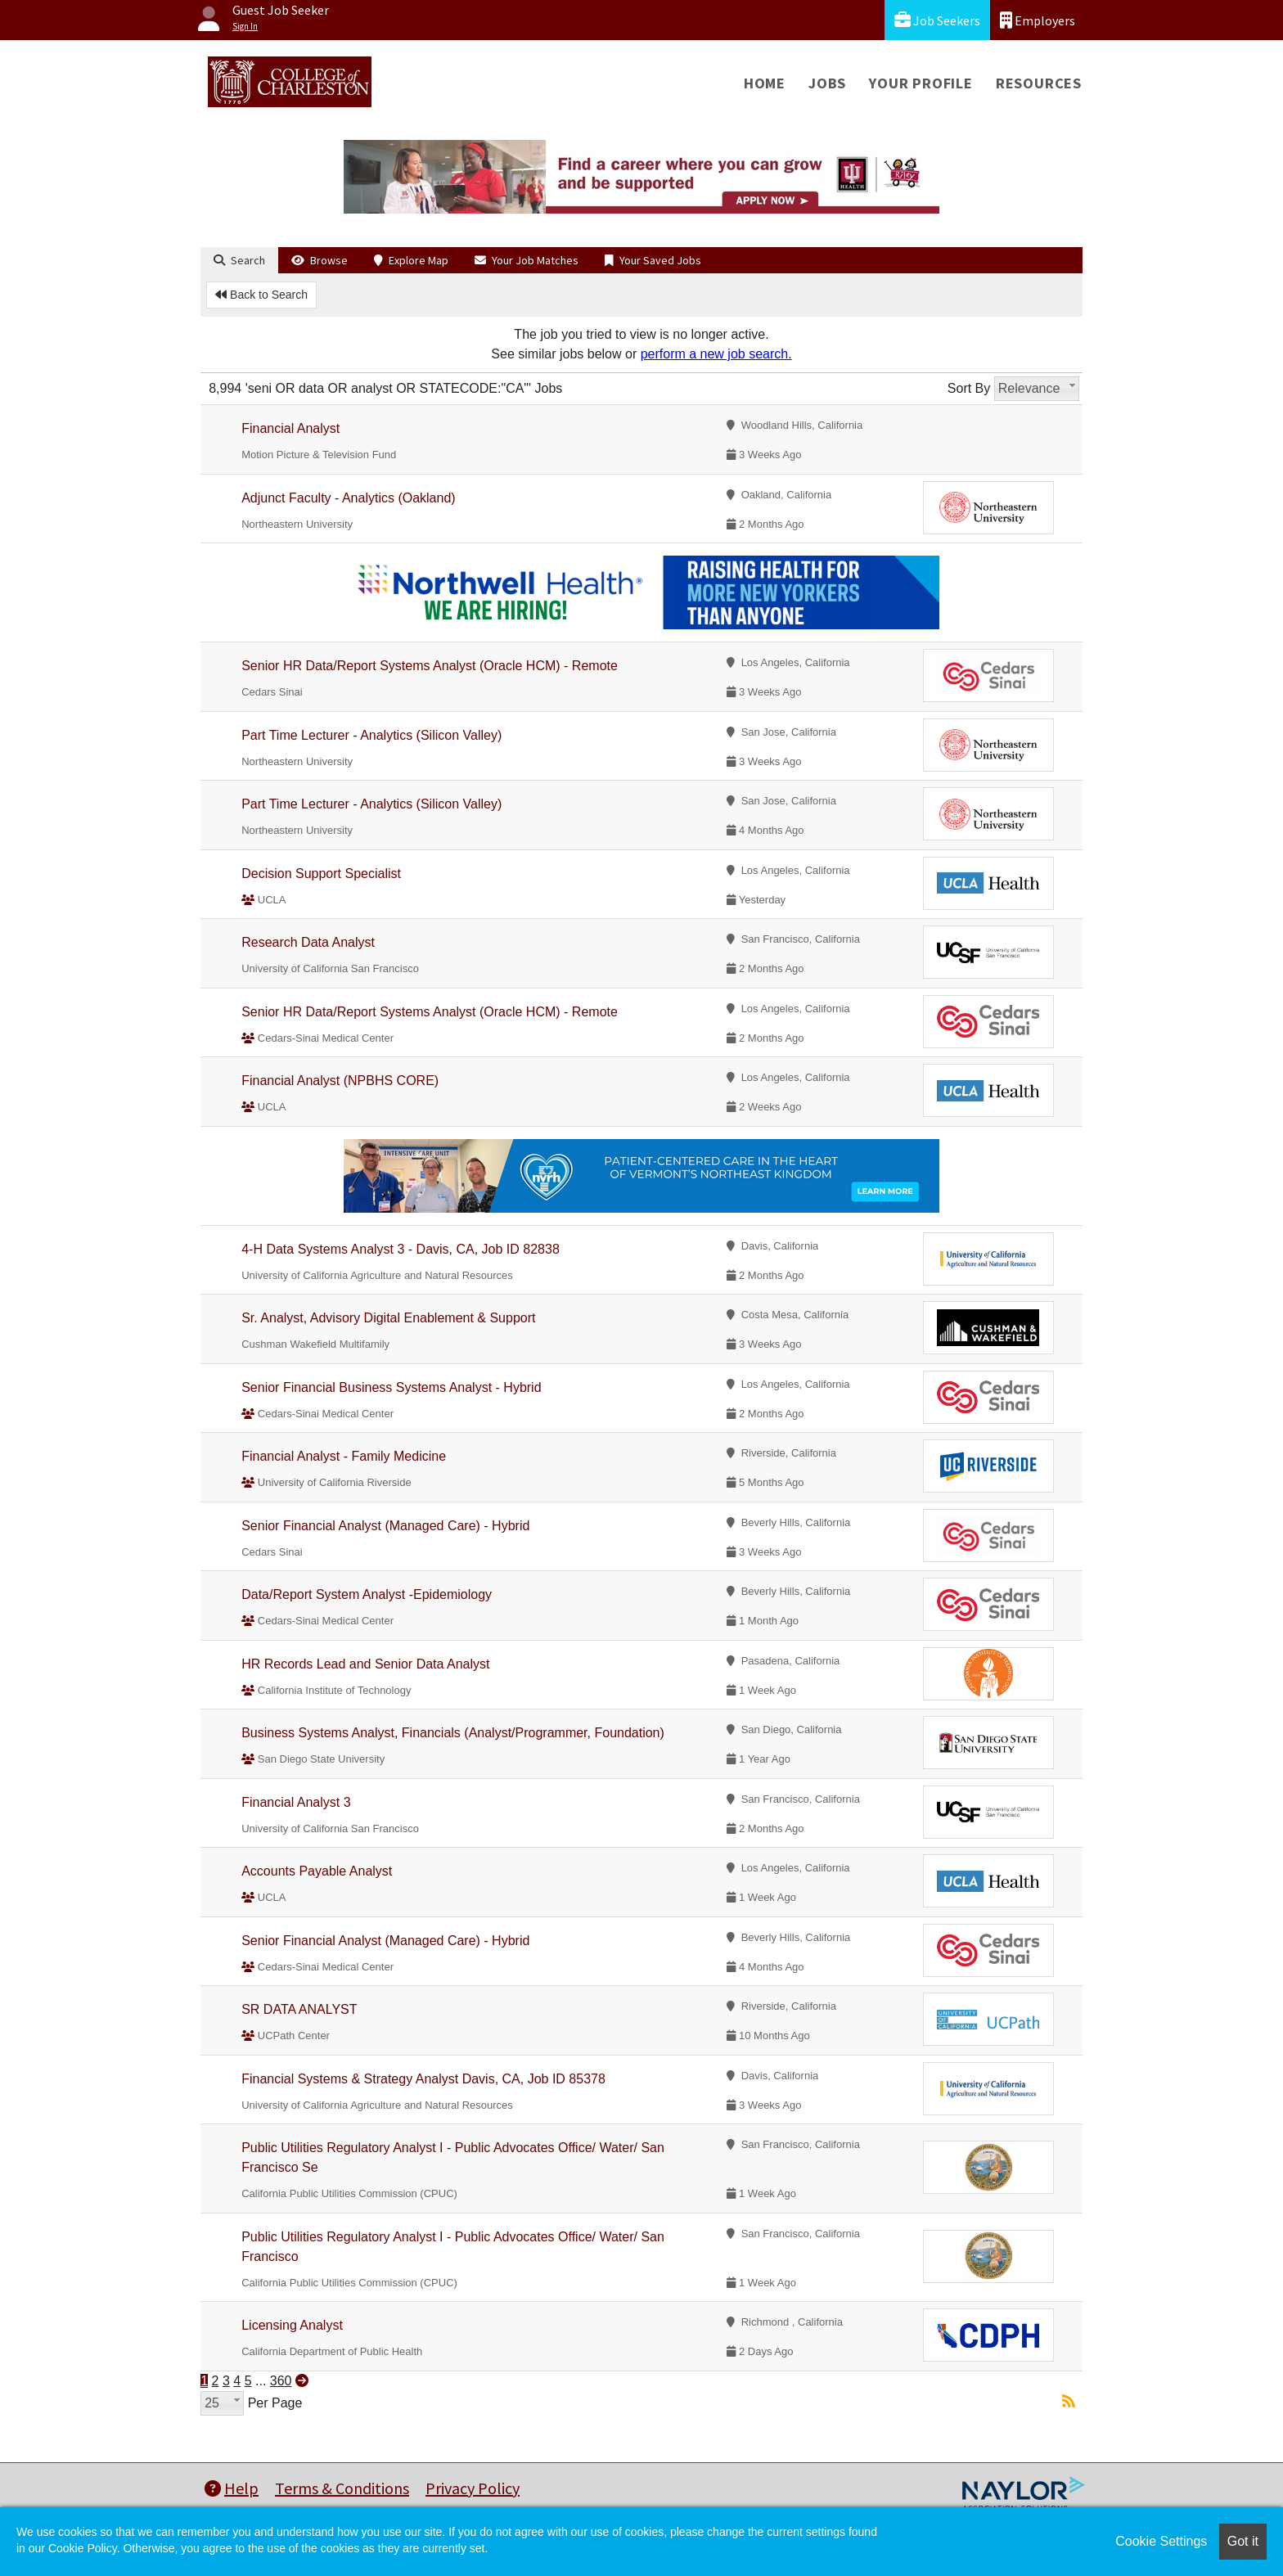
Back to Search (261, 294)
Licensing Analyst (292, 2325)
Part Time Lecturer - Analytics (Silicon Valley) (371, 735)
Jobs (827, 83)
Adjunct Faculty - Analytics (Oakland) (348, 498)
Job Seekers (937, 20)
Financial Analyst (290, 428)
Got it (1242, 2541)
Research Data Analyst (308, 942)
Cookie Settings (1161, 2541)
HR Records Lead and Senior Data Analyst (365, 1664)
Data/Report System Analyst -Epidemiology (366, 1594)
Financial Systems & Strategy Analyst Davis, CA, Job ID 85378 (423, 2079)
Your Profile (921, 83)
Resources (1039, 83)
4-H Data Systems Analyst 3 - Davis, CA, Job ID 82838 (400, 1249)
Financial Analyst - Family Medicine (343, 1456)
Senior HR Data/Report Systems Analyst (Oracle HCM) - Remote (429, 666)
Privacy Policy (472, 2488)
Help (232, 2488)
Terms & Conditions (342, 2488)
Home (765, 83)
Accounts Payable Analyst (316, 1871)
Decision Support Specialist (321, 873)
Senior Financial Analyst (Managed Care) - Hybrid (385, 1526)
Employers (1037, 20)
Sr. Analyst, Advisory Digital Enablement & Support (388, 1318)
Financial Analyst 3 (295, 1802)
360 (281, 2381)
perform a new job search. (716, 354)
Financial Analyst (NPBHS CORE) (340, 1081)
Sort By (969, 388)
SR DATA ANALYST (299, 2009)
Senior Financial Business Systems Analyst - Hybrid (391, 1387)
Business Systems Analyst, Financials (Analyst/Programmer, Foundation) (452, 1733)
